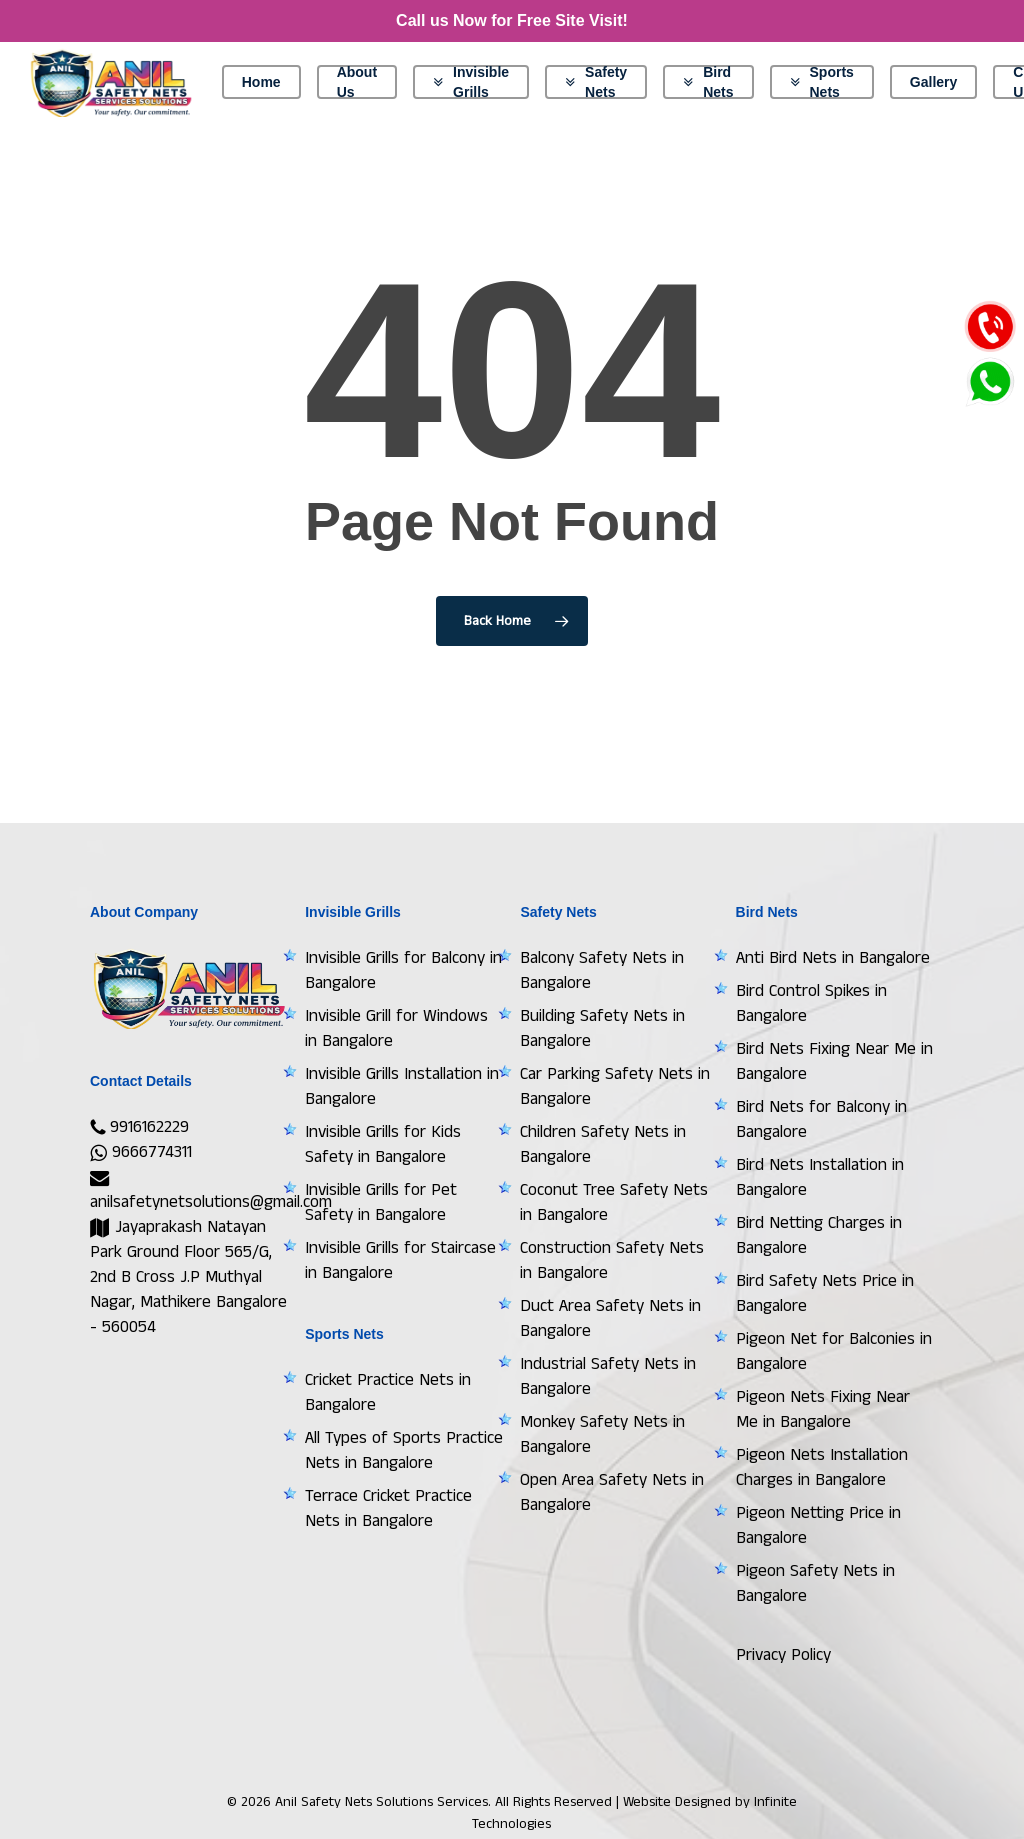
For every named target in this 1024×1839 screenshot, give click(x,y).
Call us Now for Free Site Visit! (512, 20)
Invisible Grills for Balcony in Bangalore (403, 970)
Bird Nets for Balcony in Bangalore (821, 1119)
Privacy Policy (783, 1655)
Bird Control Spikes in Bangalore (811, 1003)
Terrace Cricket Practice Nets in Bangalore (388, 1508)
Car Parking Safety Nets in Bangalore (615, 1086)
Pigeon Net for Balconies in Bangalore (834, 1351)
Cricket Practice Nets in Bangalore (388, 1392)
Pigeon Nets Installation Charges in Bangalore (822, 1467)
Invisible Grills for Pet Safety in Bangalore (381, 1202)
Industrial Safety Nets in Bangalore (608, 1376)
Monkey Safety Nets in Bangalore (602, 1434)
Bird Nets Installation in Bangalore (820, 1177)
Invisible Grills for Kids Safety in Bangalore (383, 1144)
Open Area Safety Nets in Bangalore (612, 1492)
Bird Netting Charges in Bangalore (819, 1235)
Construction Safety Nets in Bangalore (612, 1260)
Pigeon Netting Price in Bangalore (818, 1525)
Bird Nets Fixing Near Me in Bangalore (834, 1061)
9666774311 (141, 1152)
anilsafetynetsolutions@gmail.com (211, 1191)
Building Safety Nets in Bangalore (602, 1028)
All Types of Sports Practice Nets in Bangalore (404, 1450)
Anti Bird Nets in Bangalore (833, 958)
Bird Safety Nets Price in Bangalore (825, 1293)
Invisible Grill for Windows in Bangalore (396, 1028)
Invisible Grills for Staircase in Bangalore (400, 1260)
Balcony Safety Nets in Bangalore (602, 970)
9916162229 (139, 1127)
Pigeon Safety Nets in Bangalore (815, 1583)
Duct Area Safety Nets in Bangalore (610, 1318)
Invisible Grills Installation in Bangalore (402, 1086)
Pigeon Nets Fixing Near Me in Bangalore (823, 1409)
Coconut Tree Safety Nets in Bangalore (614, 1202)
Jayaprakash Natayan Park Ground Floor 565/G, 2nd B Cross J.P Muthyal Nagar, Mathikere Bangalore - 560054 (188, 1277)
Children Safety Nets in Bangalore (603, 1144)
